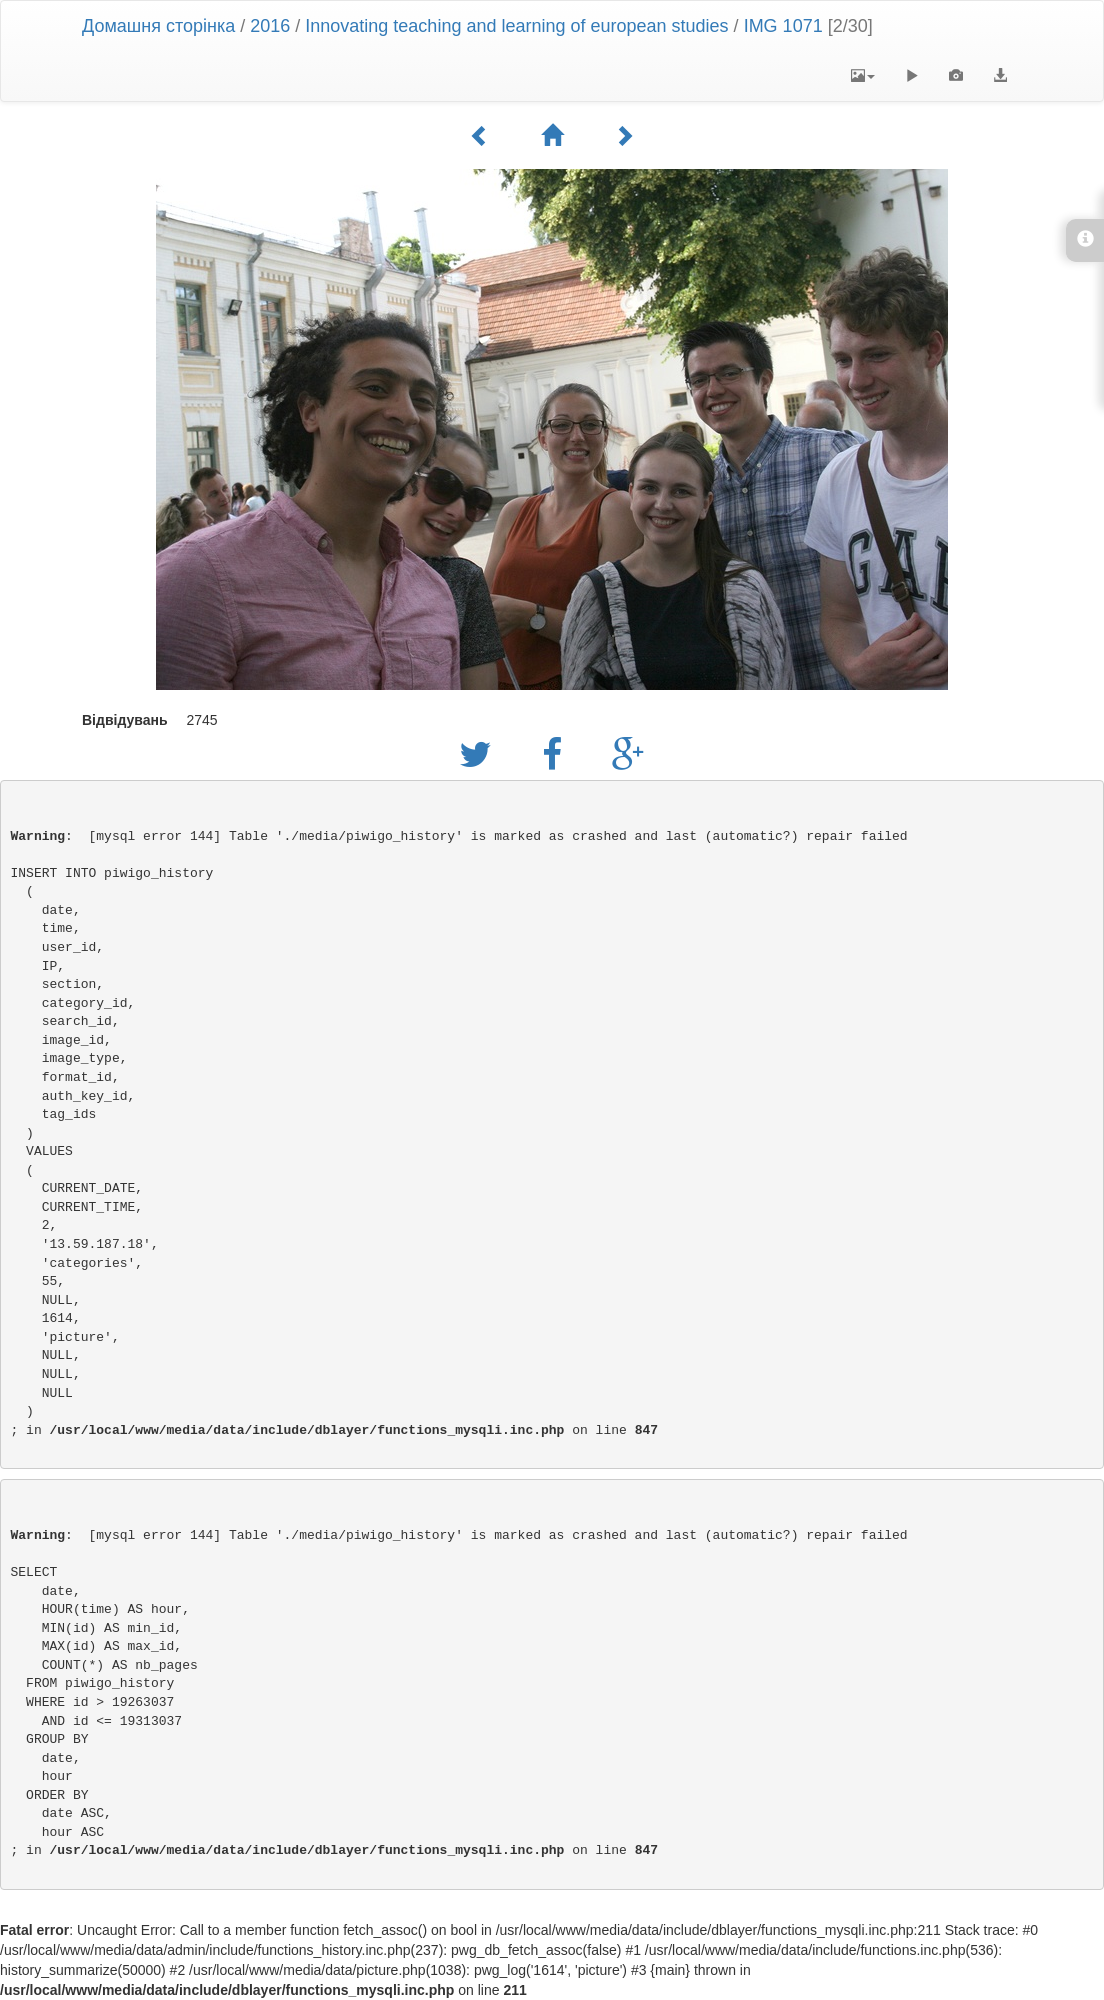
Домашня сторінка (158, 26)
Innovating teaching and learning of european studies (516, 26)
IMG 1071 (783, 26)
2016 (270, 26)
